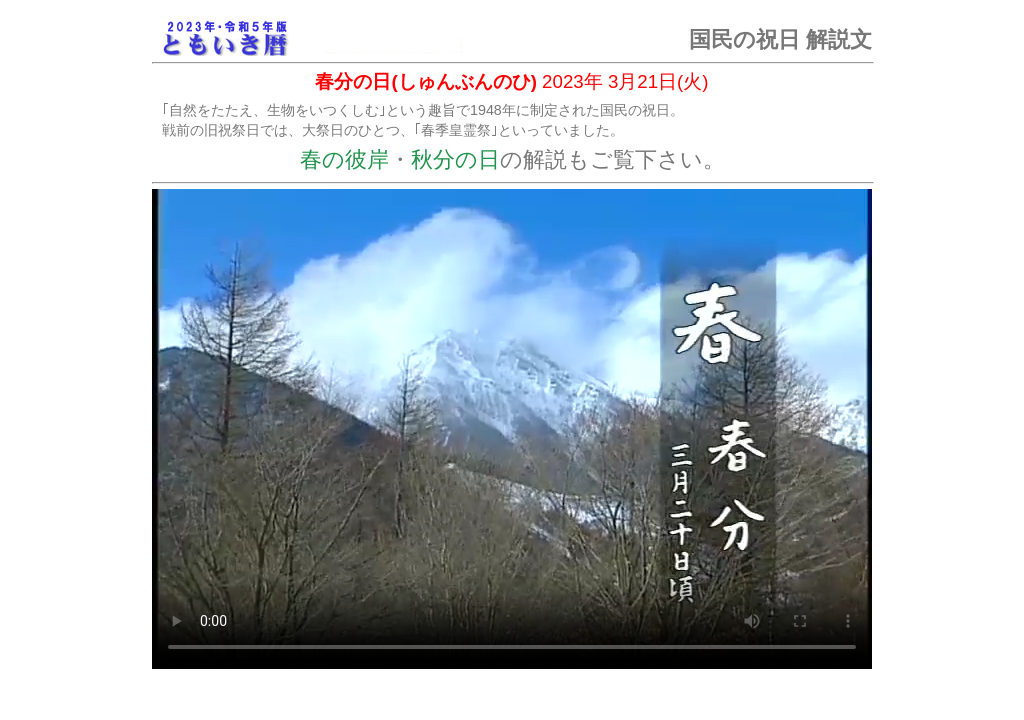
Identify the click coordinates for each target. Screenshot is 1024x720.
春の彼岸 (344, 159)
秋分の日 (455, 159)
